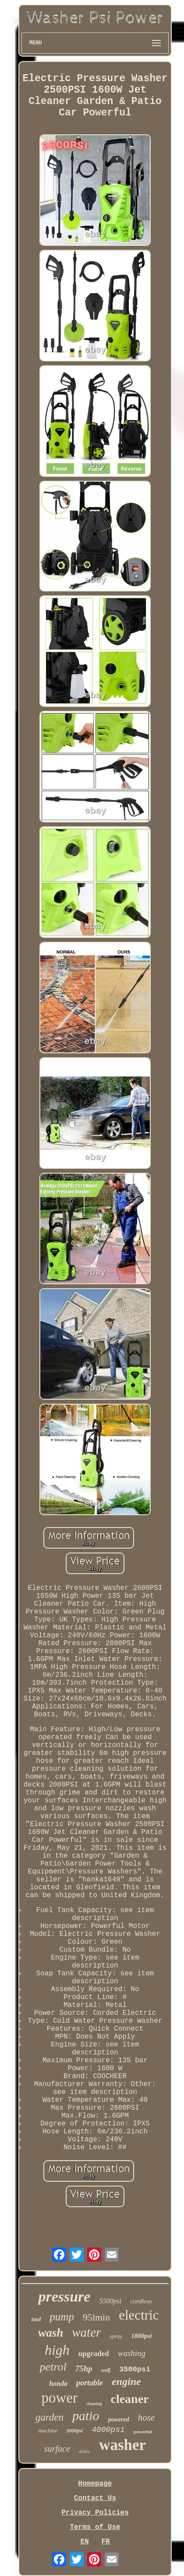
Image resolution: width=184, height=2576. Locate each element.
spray (116, 2336)
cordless (141, 2301)
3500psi (134, 2369)
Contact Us (95, 2498)
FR (105, 2542)
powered (118, 2419)
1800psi (141, 2335)
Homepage (95, 2484)
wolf (105, 2370)
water (86, 2332)
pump (62, 2317)
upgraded (93, 2353)
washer (122, 2445)
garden (49, 2417)
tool (36, 2319)
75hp (83, 2368)
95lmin (96, 2317)
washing (131, 2353)
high (57, 2350)
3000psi (74, 2431)
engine (126, 2381)
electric (139, 2315)
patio (85, 2415)
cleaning (94, 2403)
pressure (64, 2296)
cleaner (129, 2399)
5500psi (110, 2301)
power (59, 2398)
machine (47, 2430)
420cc (84, 2451)
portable (89, 2382)
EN (84, 2542)
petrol (53, 2366)
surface (57, 2449)
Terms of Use (95, 2527)
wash (50, 2332)
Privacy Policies (95, 2513)
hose (146, 2417)
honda (58, 2383)
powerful (143, 2431)
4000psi (108, 2429)
